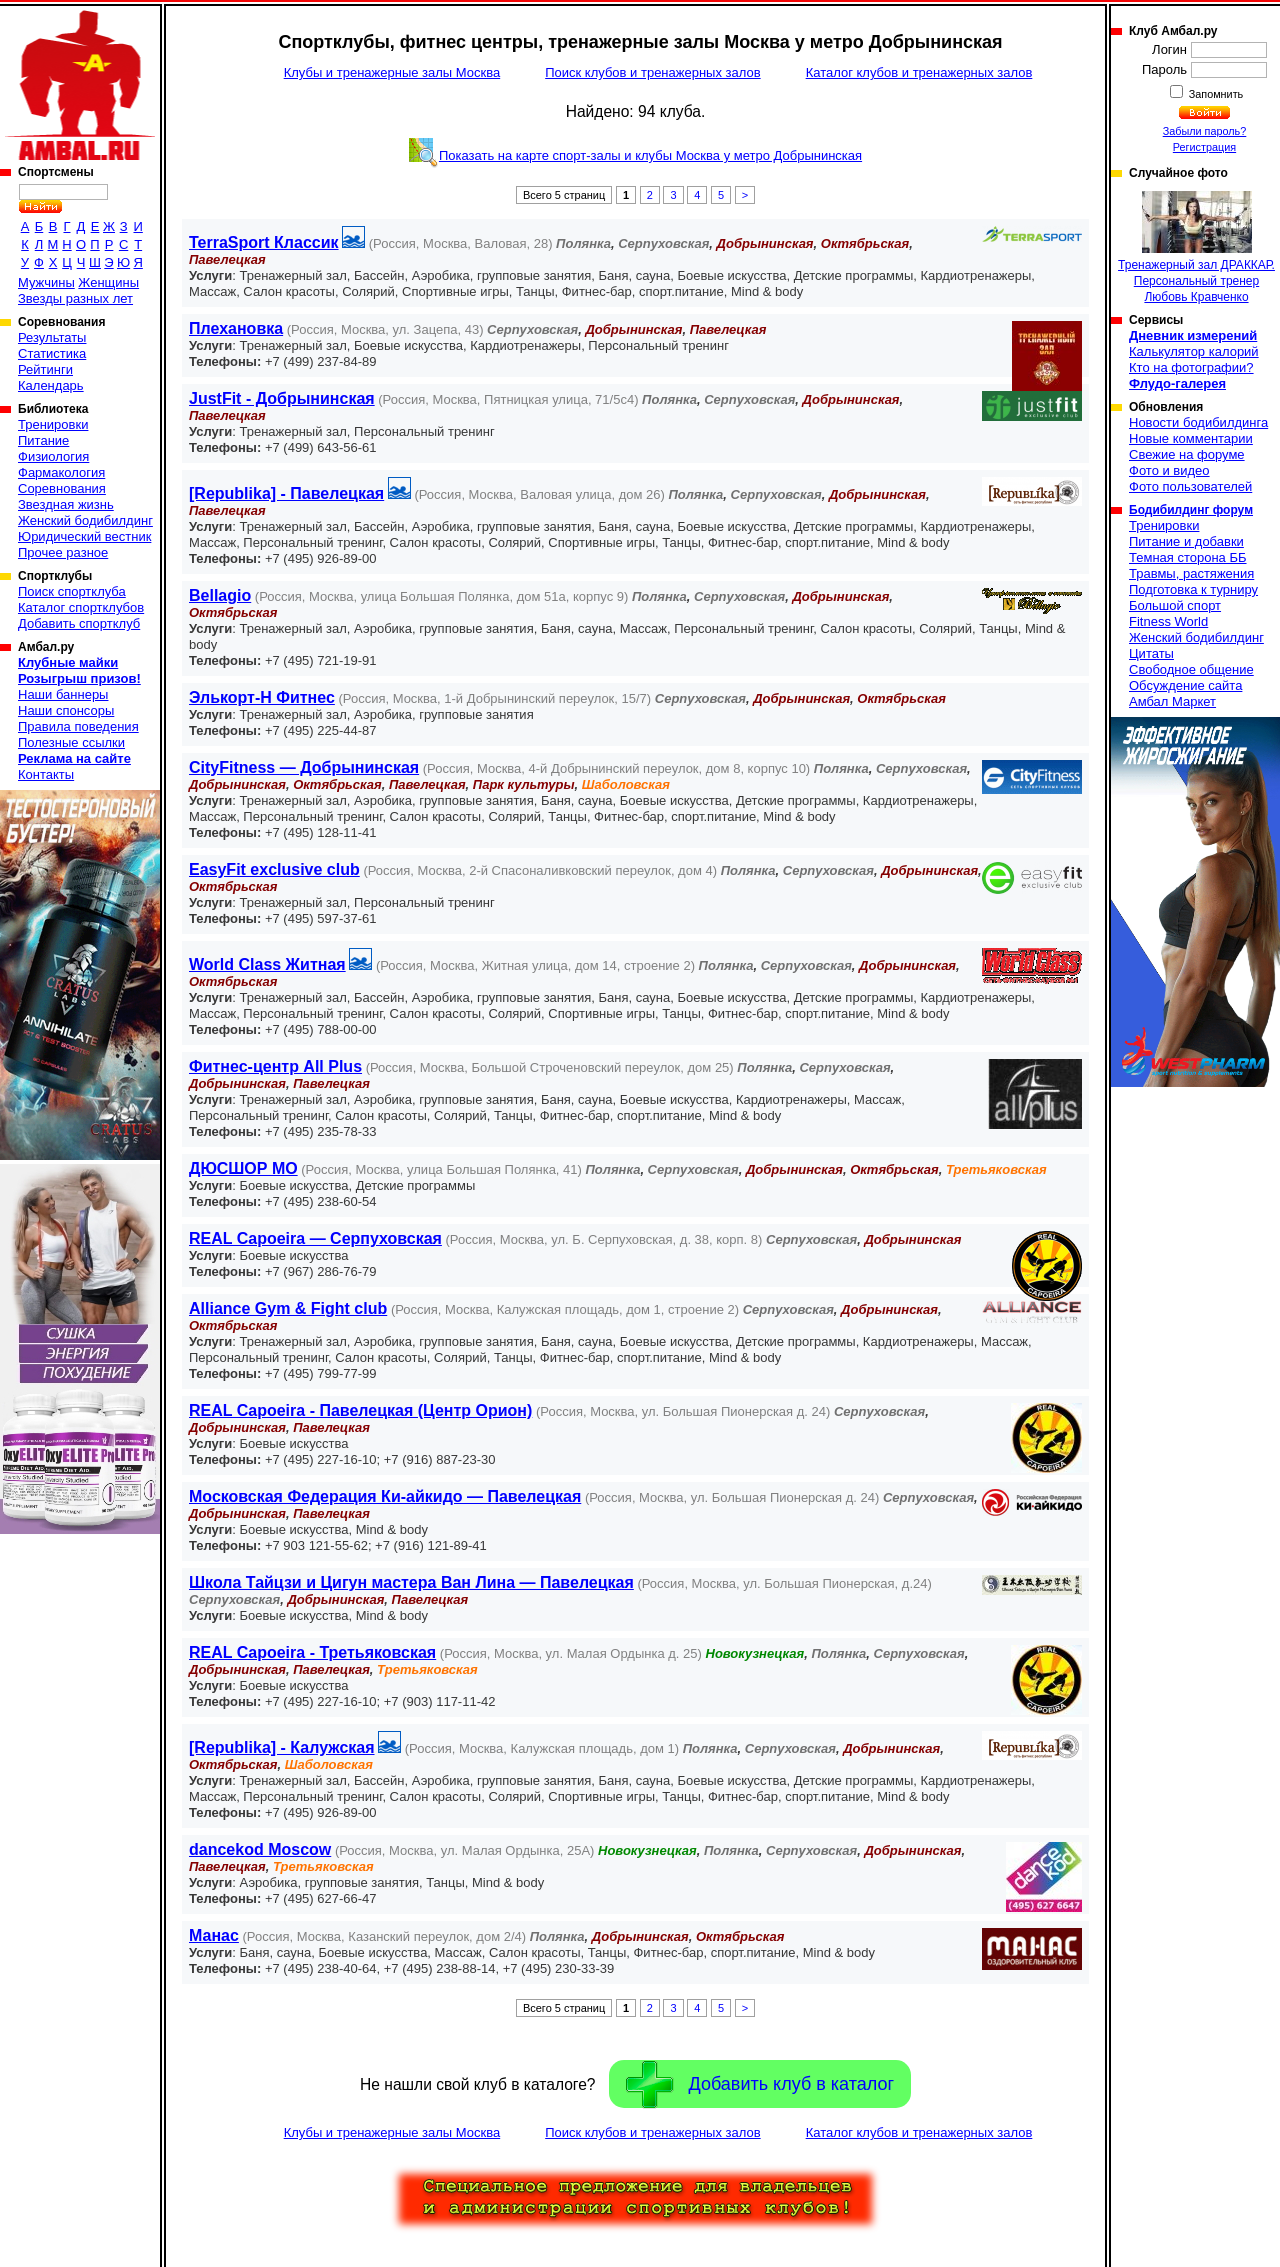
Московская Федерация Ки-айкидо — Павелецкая (385, 1496)
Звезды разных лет (75, 298)
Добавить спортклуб (79, 623)
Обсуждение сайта (1185, 685)
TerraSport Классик (264, 242)
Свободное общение (1191, 669)
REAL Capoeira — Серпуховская (315, 1238)
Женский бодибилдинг (85, 520)
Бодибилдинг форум (1191, 510)
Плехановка (236, 328)
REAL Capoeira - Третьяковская (312, 1652)
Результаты (52, 337)
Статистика (52, 353)
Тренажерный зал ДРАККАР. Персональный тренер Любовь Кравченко (1196, 247)
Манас (214, 1935)
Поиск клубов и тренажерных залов (652, 72)
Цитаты (1151, 653)
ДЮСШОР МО (243, 1168)
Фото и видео (1169, 470)
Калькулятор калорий (1194, 351)
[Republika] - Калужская (282, 1747)
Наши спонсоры (66, 710)
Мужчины (46, 282)
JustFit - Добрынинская (282, 398)
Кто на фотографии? (1191, 367)
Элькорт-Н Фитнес (262, 697)
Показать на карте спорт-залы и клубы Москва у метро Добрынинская (650, 155)
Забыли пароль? (1205, 131)
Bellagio (220, 595)
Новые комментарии (1191, 438)
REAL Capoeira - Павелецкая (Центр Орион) (360, 1410)
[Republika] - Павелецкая (286, 493)
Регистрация (1204, 147)
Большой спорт (1175, 605)
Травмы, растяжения (1191, 573)
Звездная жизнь (66, 504)
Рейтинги (45, 369)
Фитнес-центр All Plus (275, 1066)
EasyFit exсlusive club (274, 869)
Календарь (51, 385)
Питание (43, 440)
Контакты (46, 774)
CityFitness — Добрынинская (304, 767)
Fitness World (1168, 621)
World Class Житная (267, 964)
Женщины (108, 282)
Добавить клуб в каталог (760, 2084)
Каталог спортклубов (81, 607)
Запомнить (1215, 94)
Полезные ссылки (71, 742)
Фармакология (61, 472)
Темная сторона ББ (1188, 557)
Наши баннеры (63, 694)
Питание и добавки (1186, 541)
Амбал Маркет (1172, 701)
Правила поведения (78, 726)
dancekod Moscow (260, 1849)
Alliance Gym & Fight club (288, 1308)
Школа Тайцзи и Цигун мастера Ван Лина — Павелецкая (411, 1582)
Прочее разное (63, 552)
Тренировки (53, 424)
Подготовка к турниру (1193, 589)
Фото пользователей (1190, 486)
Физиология (53, 456)
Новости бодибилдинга (1198, 422)
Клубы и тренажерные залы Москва (392, 72)
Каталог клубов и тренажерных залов (919, 72)
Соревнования (62, 488)
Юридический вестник (84, 536)
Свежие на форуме (1187, 454)
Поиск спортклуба (72, 591)
